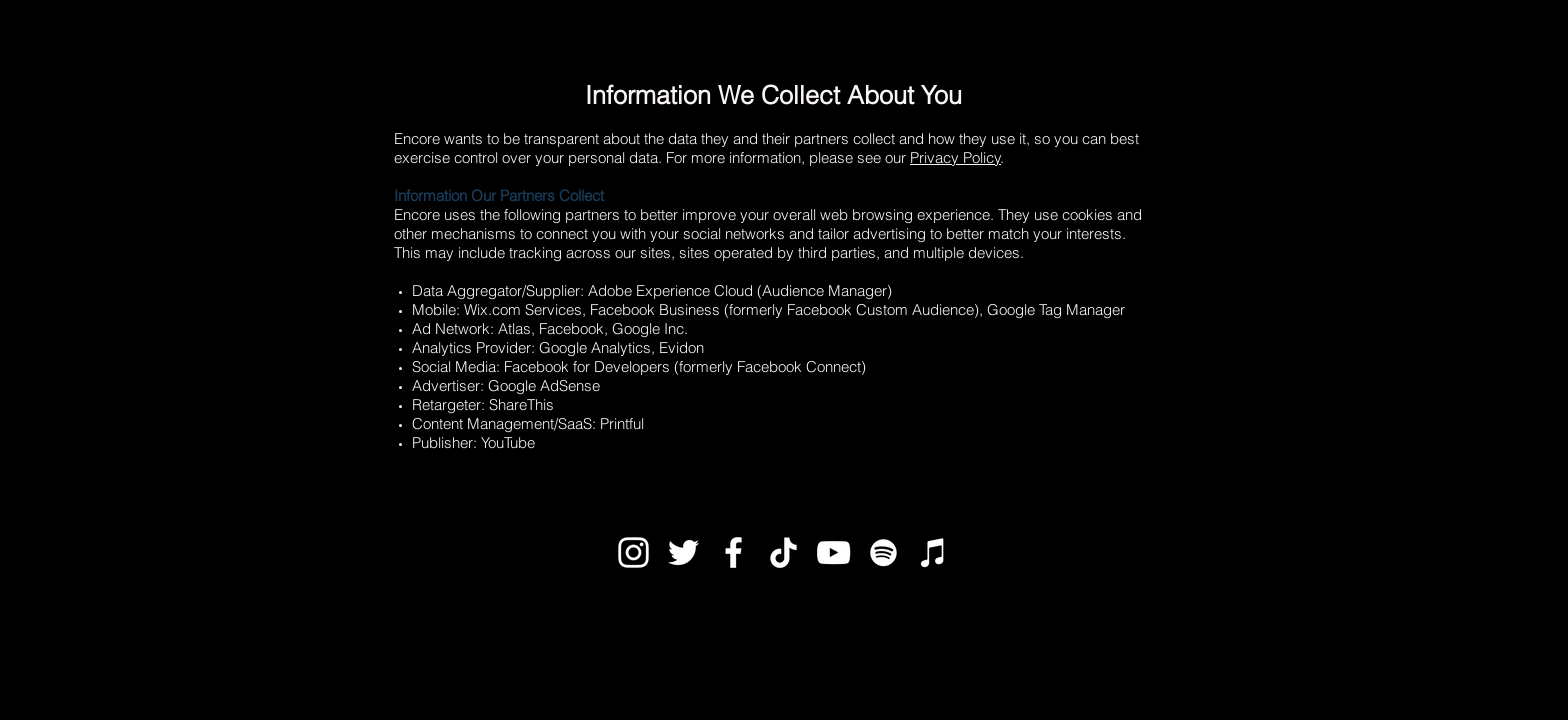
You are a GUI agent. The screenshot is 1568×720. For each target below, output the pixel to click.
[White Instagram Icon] (633, 552)
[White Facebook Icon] (733, 552)
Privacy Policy (955, 157)
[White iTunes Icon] (933, 552)
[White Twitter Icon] (683, 552)
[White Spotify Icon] (883, 552)
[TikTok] (783, 552)
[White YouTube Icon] (833, 552)
